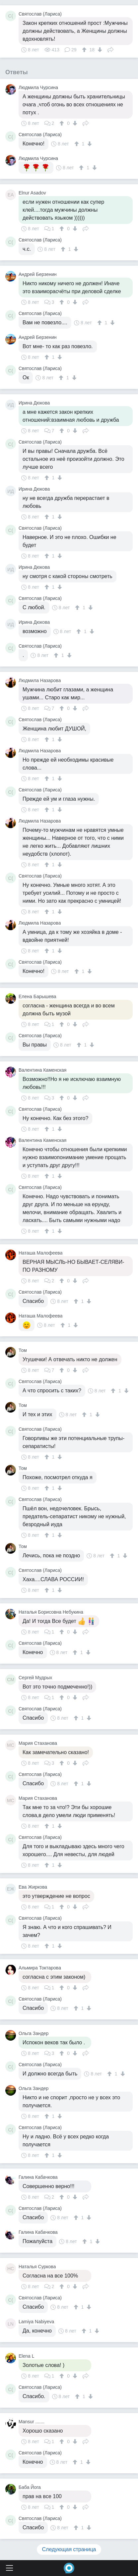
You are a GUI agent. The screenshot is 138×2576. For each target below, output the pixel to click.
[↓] (99, 49)
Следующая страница (69, 2549)
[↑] (85, 49)
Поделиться (110, 49)
